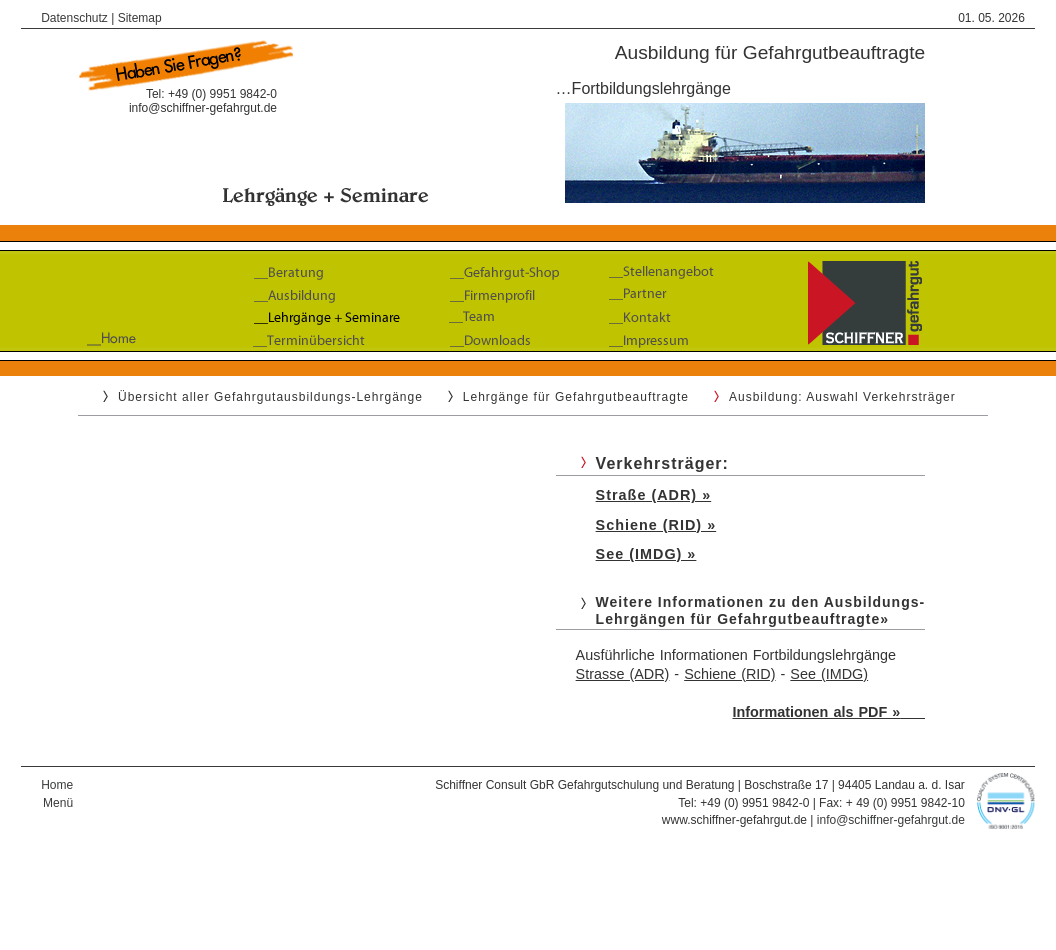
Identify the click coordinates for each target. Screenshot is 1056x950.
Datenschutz (74, 18)
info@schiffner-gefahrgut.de (203, 108)
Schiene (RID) (729, 674)
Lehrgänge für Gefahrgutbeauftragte (576, 397)
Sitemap (140, 18)
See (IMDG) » (646, 554)
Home (57, 785)
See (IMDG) (829, 674)
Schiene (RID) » (656, 525)
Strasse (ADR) (623, 674)
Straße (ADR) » (654, 495)
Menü (58, 803)
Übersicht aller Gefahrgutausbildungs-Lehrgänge (270, 397)
